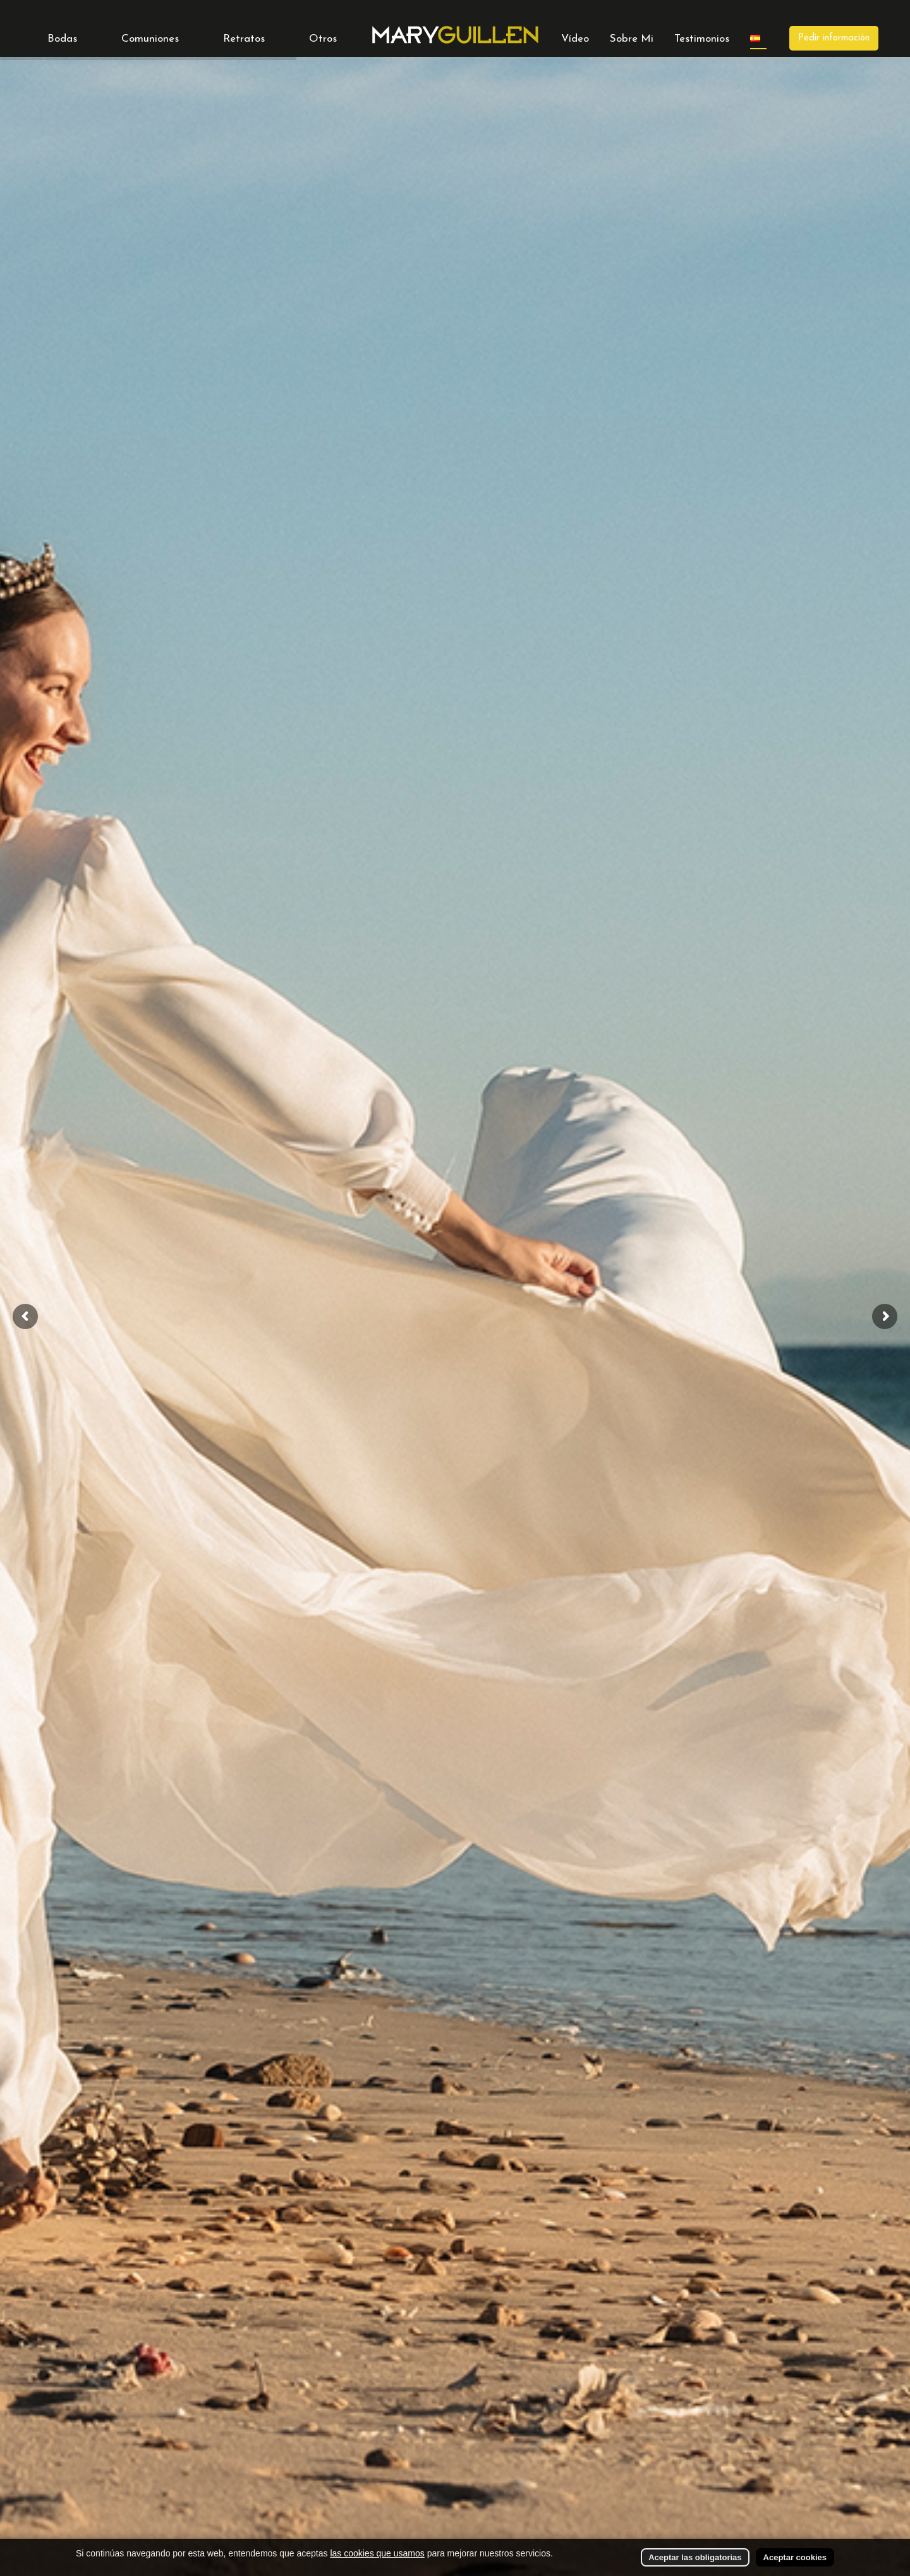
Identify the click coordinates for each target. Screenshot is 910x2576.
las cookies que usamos (377, 2553)
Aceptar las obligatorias (694, 2557)
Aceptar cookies (795, 2557)
